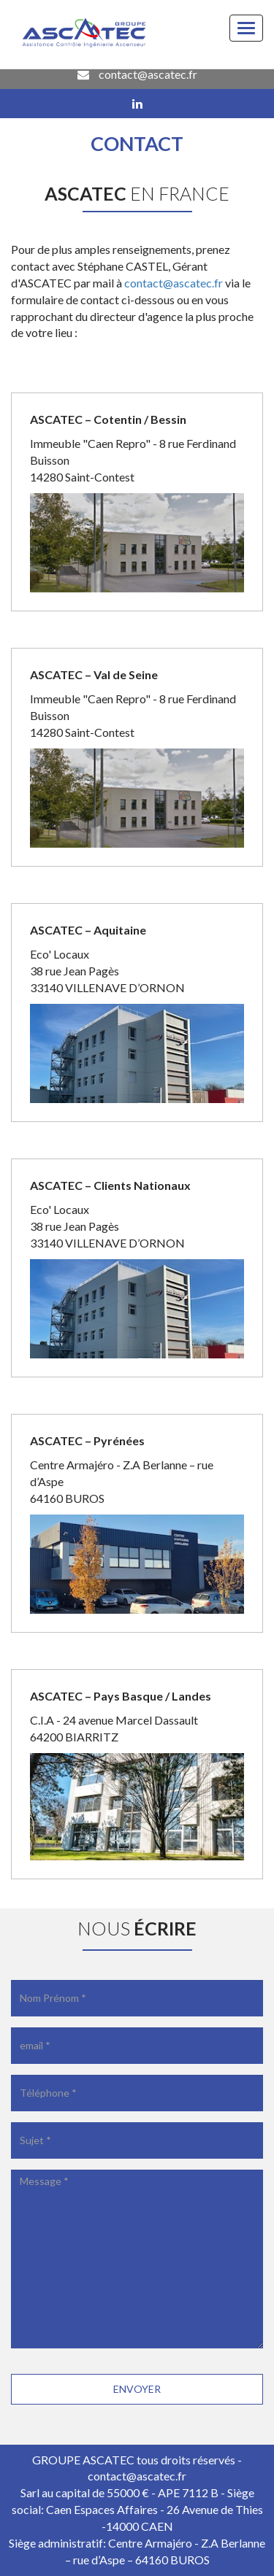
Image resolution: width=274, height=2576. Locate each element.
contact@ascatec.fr (137, 74)
